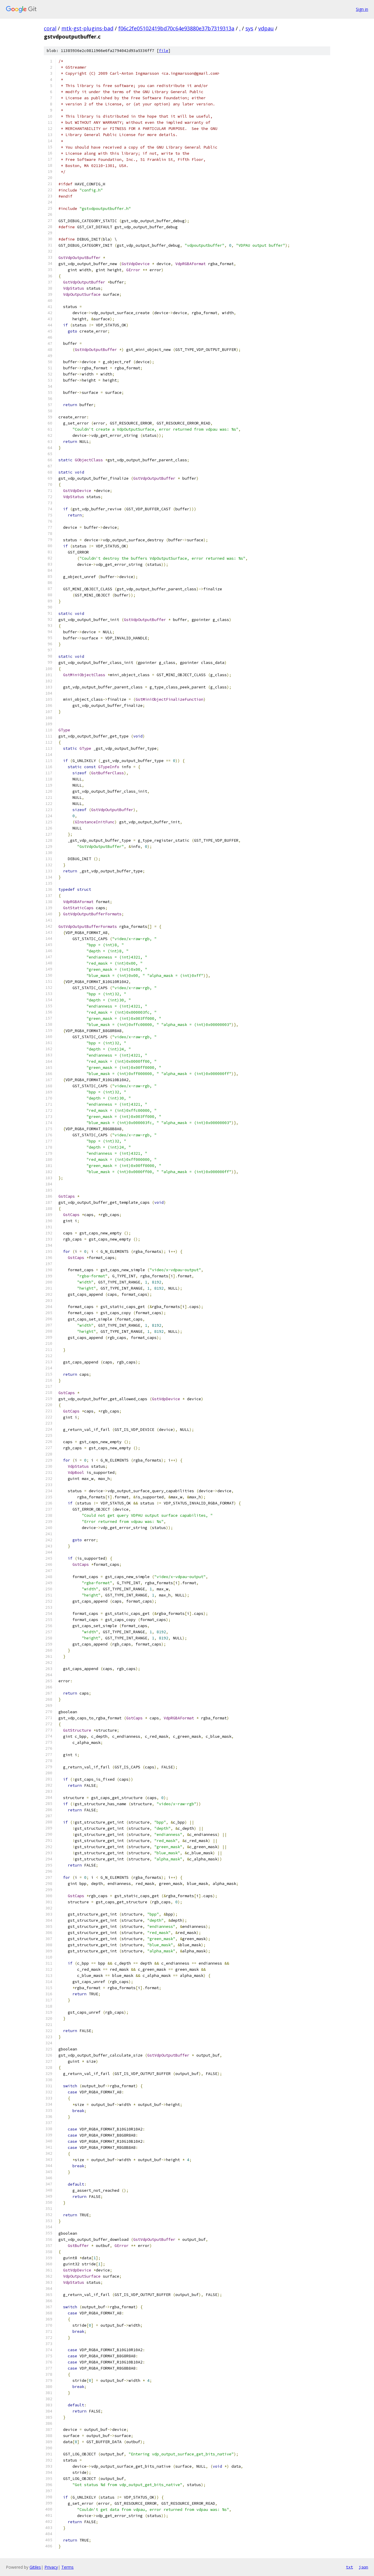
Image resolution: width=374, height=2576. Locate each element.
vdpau (266, 28)
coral (50, 28)
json (363, 2567)
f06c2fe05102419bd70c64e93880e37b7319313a (176, 28)
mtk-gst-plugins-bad (87, 28)
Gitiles (35, 2567)
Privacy (51, 2567)
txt (349, 2567)
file (163, 50)
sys (249, 28)
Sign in (362, 9)
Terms (67, 2567)
